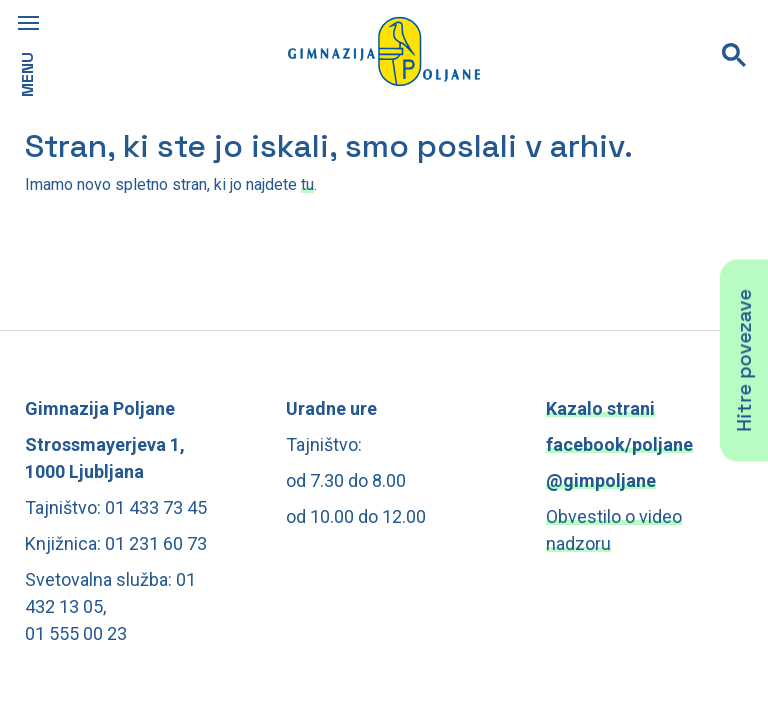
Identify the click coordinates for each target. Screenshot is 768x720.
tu (307, 184)
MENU (27, 74)
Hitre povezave (744, 360)
